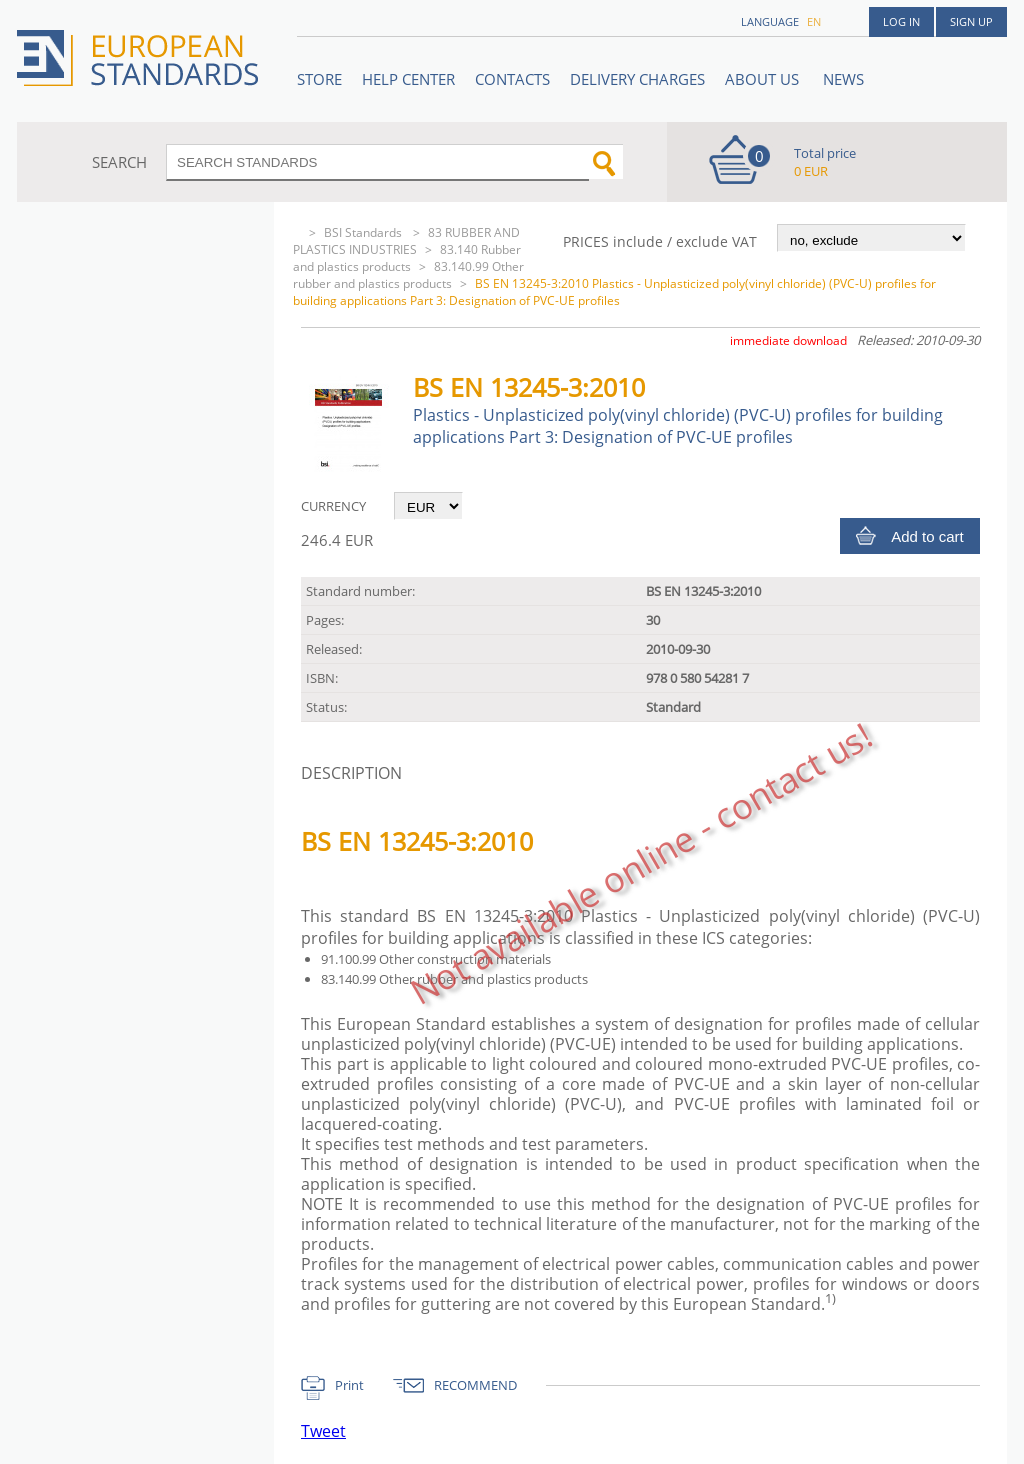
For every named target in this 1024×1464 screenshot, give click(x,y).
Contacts (512, 79)
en (814, 21)
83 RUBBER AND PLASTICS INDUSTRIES (406, 241)
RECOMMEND (475, 1385)
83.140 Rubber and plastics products (407, 258)
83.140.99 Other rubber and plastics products (408, 275)
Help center (408, 79)
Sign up (971, 21)
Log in (901, 21)
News (843, 79)
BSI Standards (364, 232)
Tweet (323, 1431)
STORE (319, 79)
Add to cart (927, 536)
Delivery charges (637, 79)
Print (349, 1385)
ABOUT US (764, 79)
